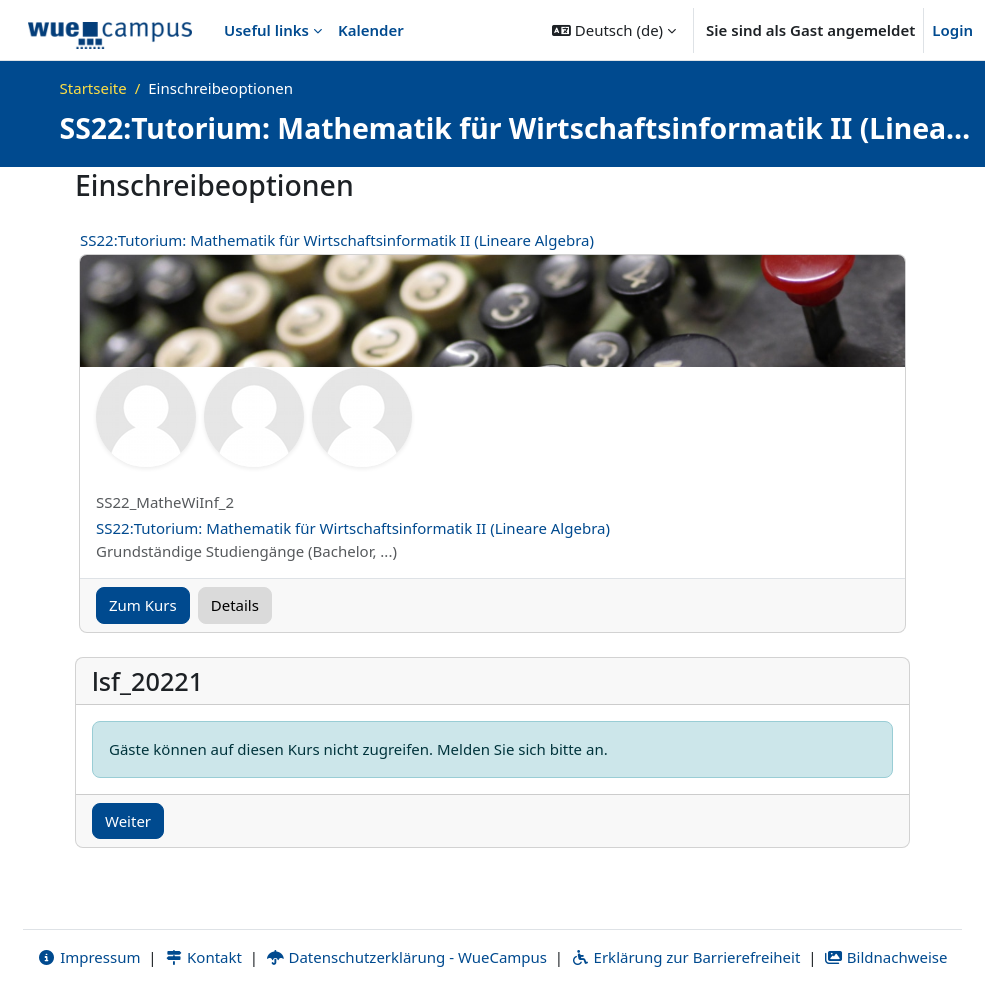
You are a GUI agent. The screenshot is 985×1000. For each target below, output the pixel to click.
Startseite (93, 88)
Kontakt (203, 957)
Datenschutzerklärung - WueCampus (406, 957)
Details (235, 605)
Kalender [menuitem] (371, 30)
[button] (614, 30)
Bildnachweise (885, 957)
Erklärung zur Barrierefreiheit (685, 957)
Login (952, 30)
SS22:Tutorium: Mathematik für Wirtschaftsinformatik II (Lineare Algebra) (337, 240)
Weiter (128, 821)
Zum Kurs (143, 605)
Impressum (88, 957)
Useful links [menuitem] (266, 30)
